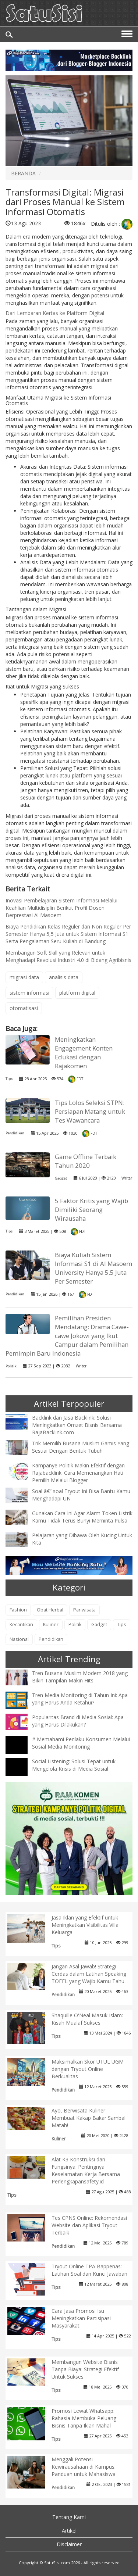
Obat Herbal (50, 1610)
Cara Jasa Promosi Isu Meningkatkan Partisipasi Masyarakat (81, 2318)
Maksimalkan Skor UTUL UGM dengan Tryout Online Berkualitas (88, 2069)
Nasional (19, 1639)
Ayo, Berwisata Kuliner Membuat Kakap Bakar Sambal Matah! (88, 2118)
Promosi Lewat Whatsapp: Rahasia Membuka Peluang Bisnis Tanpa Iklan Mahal (84, 2418)
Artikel (69, 2530)
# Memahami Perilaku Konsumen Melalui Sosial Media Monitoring (81, 1743)
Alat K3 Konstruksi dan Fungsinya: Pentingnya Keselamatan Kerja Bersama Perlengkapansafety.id (86, 2170)
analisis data (63, 977)
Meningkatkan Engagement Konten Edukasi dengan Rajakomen (84, 1052)
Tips (9, 1078)
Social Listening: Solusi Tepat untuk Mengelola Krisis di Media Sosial (74, 1765)
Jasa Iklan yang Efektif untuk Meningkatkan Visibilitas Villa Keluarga (85, 1925)
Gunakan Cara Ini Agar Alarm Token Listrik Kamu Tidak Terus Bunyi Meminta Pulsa (82, 1517)
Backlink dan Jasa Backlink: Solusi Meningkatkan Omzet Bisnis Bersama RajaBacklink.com (77, 1425)
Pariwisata (84, 1610)
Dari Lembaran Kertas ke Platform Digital (55, 313)
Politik (11, 1366)
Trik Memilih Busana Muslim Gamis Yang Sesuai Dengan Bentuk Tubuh (80, 1447)
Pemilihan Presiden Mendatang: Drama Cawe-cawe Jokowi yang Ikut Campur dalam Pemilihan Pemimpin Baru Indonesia (67, 1335)
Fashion (18, 1610)
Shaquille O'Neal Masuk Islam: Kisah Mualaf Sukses (87, 2019)
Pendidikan (15, 1133)
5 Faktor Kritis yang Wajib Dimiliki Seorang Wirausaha (91, 1209)
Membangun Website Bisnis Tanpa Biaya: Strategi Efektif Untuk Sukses (85, 2369)
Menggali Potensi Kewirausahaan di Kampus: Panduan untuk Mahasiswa (84, 2466)
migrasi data (24, 977)
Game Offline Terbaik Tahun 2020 (85, 1161)
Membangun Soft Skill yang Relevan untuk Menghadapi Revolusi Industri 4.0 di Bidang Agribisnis (68, 956)
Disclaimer (69, 2544)
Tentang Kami (69, 2517)
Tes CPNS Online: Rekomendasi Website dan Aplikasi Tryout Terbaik (89, 2225)
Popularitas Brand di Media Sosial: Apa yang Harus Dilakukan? (78, 1721)
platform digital (77, 992)
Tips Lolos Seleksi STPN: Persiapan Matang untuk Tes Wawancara (90, 1111)
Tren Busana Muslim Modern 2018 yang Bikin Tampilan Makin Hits (80, 1677)
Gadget (61, 1178)
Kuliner (51, 1624)
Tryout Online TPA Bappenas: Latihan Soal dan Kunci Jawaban (89, 2270)
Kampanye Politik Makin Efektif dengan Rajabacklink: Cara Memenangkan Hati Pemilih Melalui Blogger (78, 1473)
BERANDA (23, 173)
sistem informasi (29, 992)
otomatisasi (24, 1008)
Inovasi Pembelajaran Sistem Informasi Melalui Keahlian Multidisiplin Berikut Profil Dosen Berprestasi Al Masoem (61, 908)
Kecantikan (21, 1624)
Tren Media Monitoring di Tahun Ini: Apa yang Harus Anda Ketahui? (80, 1699)
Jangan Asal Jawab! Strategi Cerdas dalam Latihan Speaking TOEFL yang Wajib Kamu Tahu (89, 1974)
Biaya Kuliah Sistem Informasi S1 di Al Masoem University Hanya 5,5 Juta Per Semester (93, 1268)
